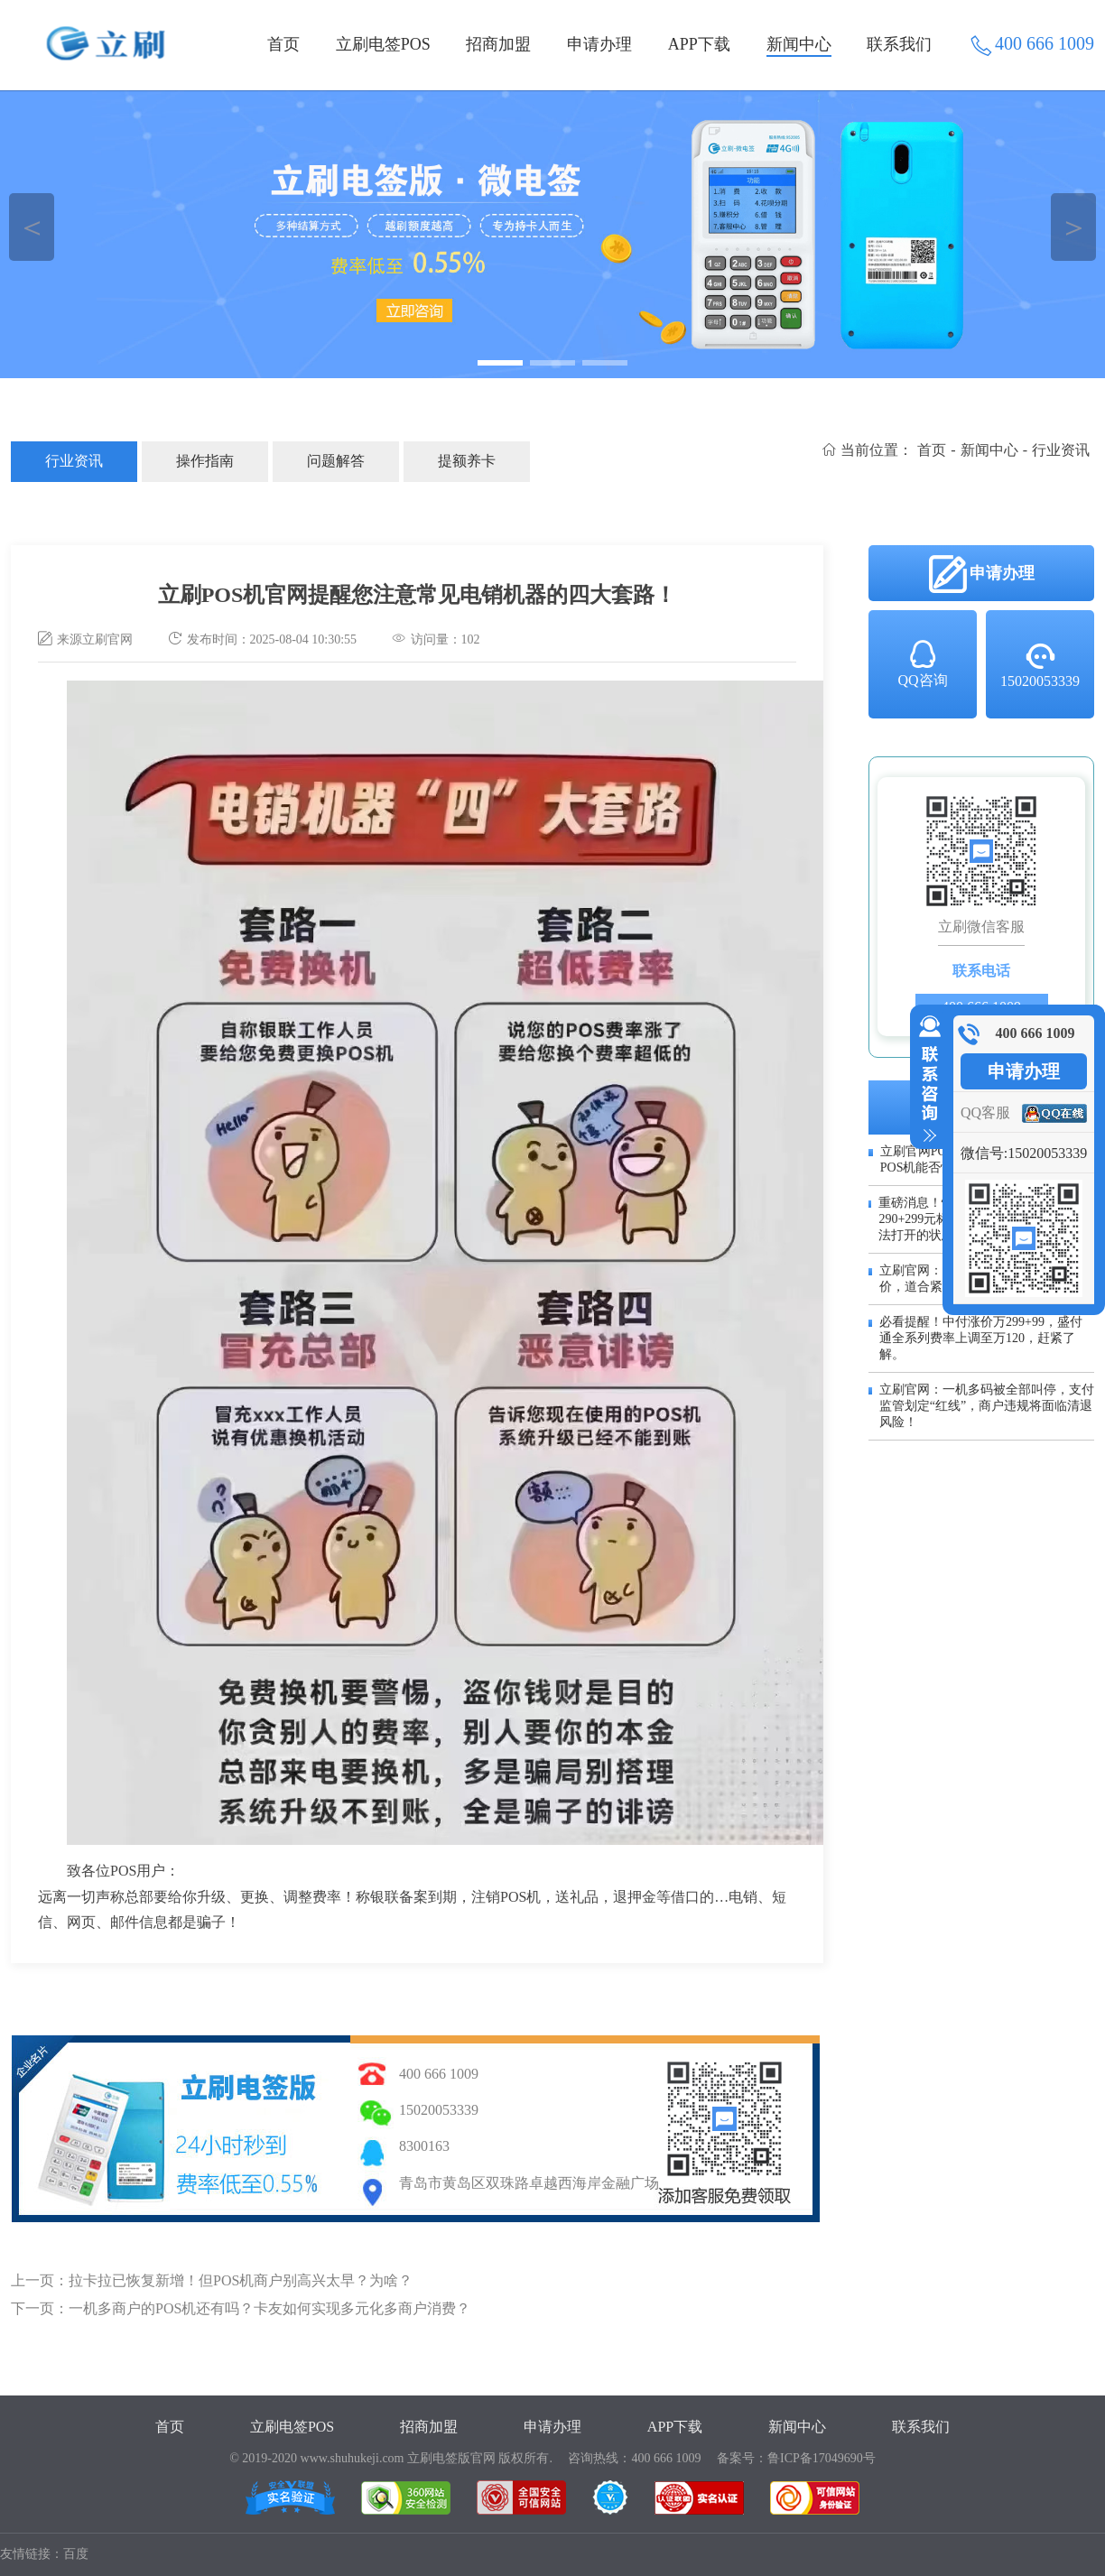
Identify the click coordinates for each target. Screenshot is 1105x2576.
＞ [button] (1074, 227)
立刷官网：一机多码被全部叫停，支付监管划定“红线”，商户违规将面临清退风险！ (986, 1406)
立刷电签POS (383, 44)
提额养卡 (467, 460)
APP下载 (699, 44)
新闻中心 (798, 44)
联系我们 (899, 44)
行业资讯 (74, 460)
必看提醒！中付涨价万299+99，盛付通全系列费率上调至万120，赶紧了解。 (980, 1338)
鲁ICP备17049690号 (821, 2458)
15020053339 (1040, 664)
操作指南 (205, 460)
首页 (283, 44)
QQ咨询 (922, 662)
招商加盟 (498, 44)
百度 (75, 2554)
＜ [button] (32, 227)
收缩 (926, 1079)
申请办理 (599, 44)
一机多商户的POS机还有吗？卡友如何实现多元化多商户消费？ (269, 2308)
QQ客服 (985, 1112)
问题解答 (336, 460)
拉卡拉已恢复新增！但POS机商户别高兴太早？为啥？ (241, 2280)
